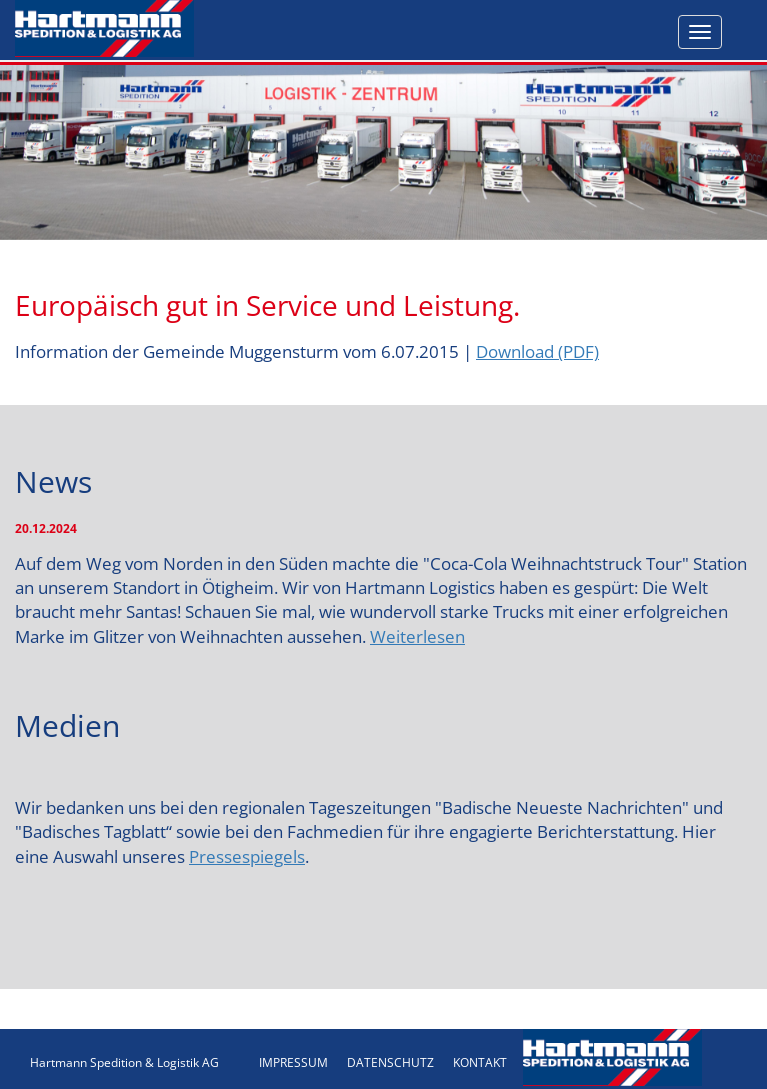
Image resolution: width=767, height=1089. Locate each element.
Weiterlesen (417, 636)
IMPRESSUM (293, 1062)
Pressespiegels (247, 856)
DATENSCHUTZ (390, 1062)
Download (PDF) (537, 351)
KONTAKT (480, 1062)
